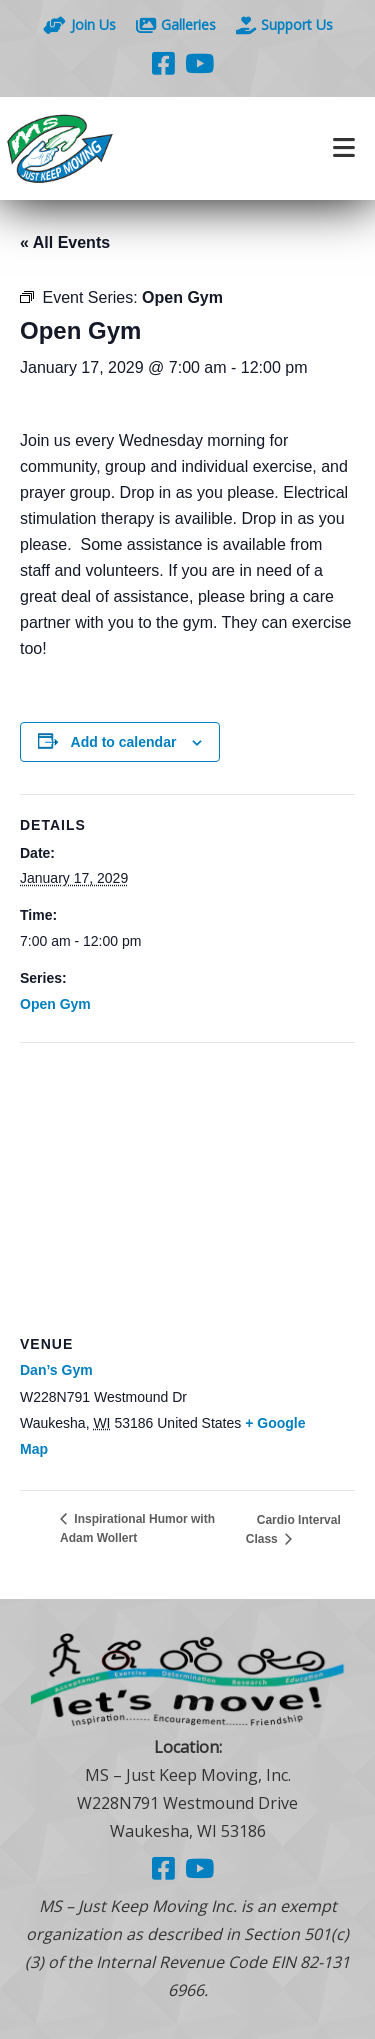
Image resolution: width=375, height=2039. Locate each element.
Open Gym (55, 1004)
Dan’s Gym (56, 1370)
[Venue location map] (187, 1187)
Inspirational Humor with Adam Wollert (137, 1528)
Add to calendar (124, 742)
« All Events (65, 242)
